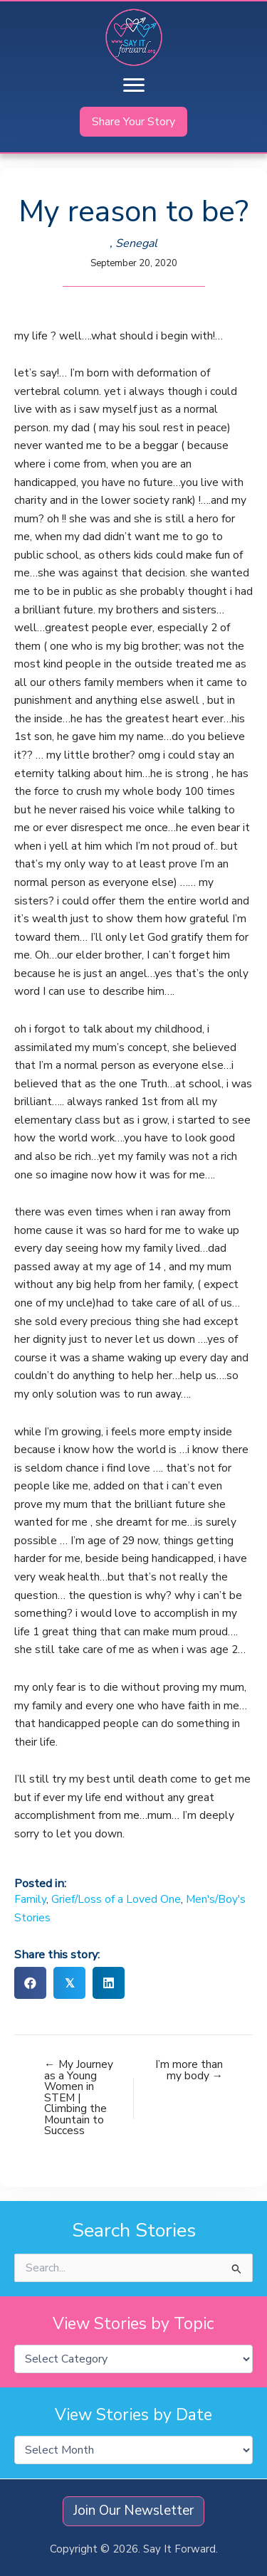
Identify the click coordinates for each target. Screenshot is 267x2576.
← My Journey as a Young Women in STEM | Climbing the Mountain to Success (78, 2097)
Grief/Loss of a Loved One (116, 1898)
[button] (133, 122)
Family (30, 1898)
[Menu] (133, 85)
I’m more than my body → (189, 2070)
